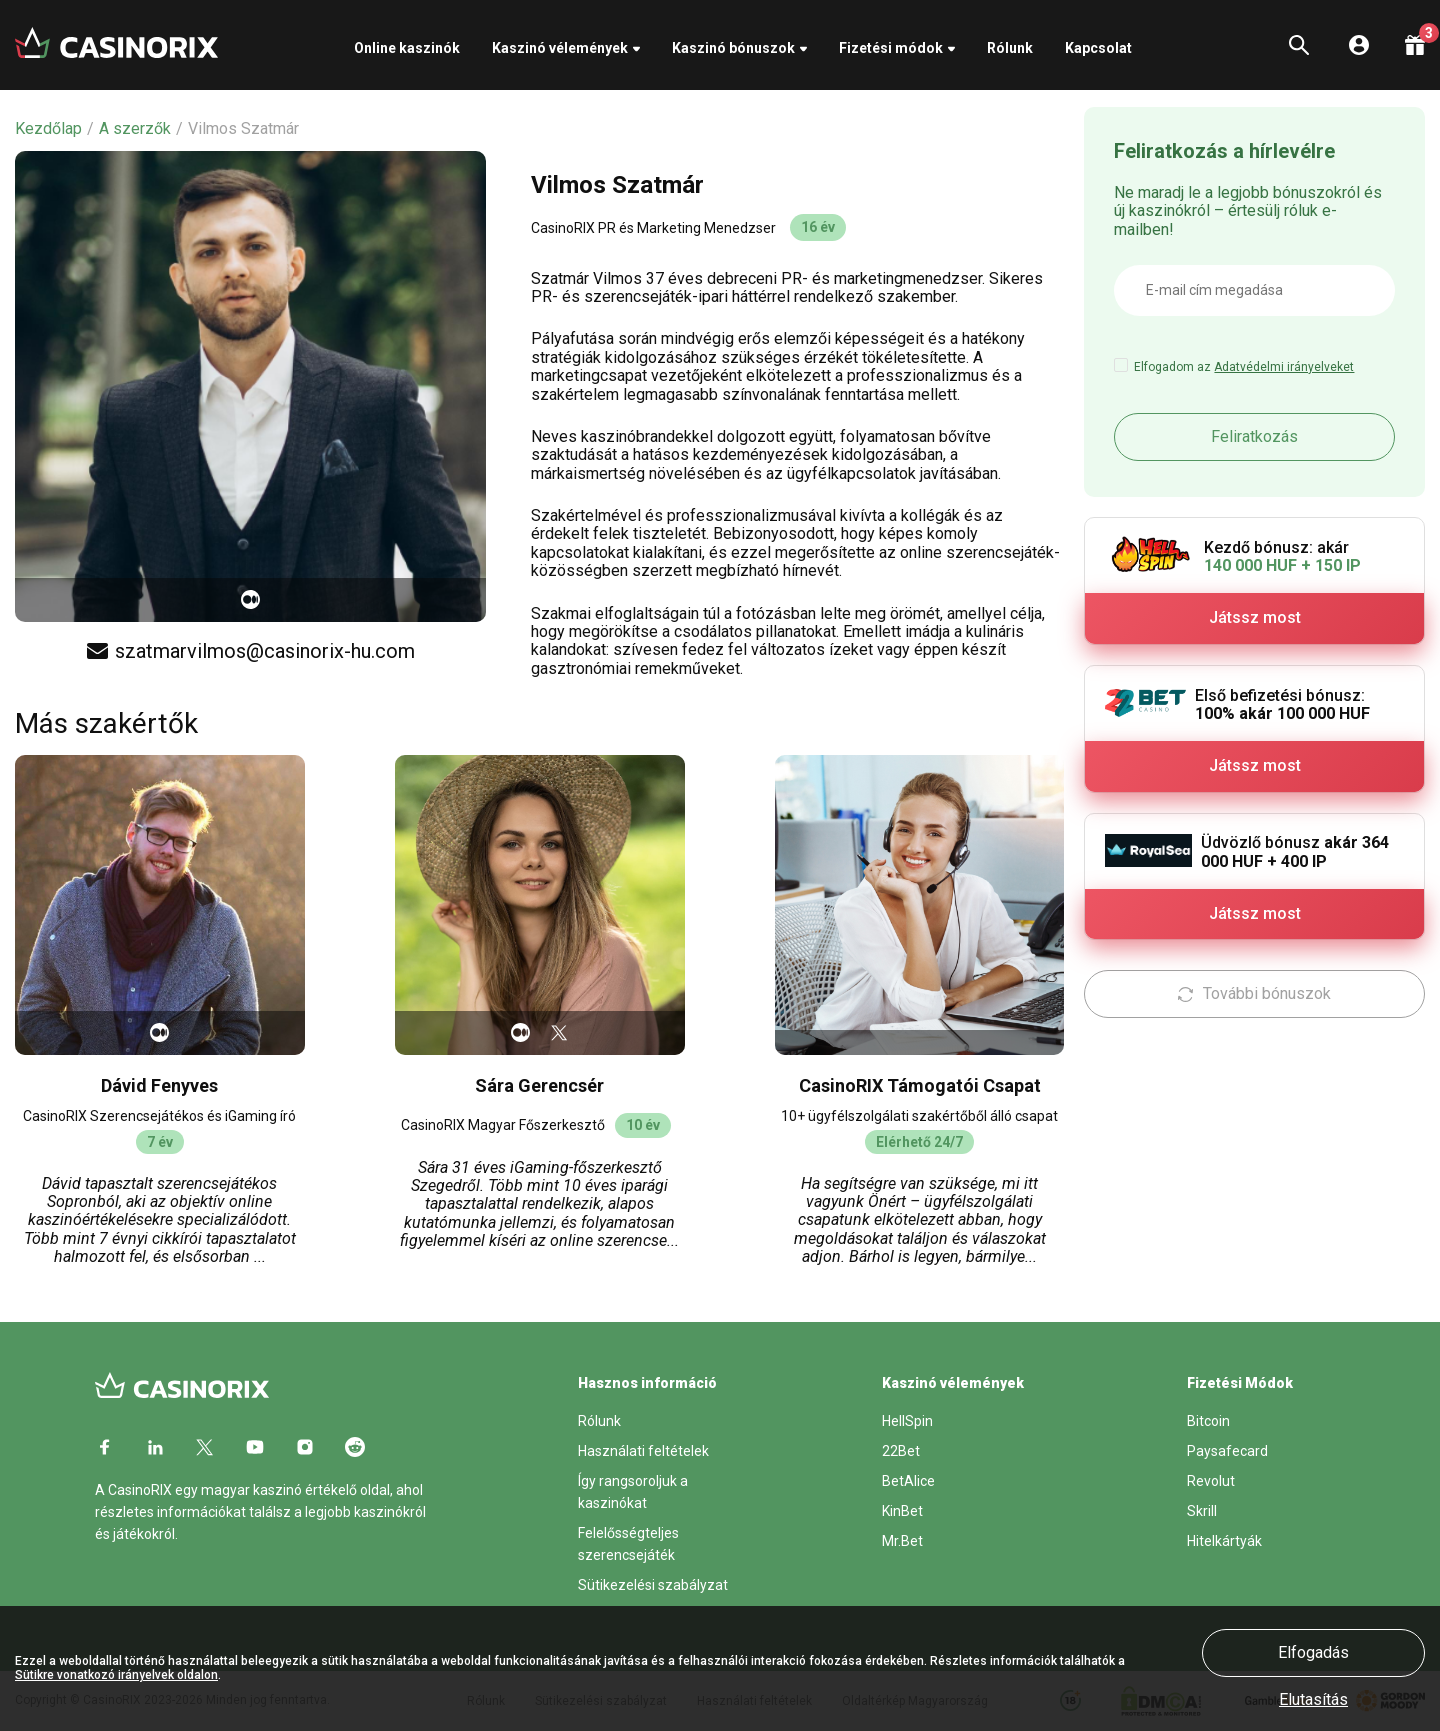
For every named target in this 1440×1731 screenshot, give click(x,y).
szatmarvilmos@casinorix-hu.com (251, 651)
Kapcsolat (1098, 48)
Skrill (1202, 1511)
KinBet (902, 1511)
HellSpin (907, 1421)
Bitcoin (1208, 1421)
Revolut (1211, 1481)
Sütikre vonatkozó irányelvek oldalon (116, 1675)
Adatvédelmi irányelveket (1284, 367)
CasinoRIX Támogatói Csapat (920, 1085)
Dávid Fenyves (159, 1085)
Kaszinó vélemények (560, 48)
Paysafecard (1227, 1451)
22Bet (901, 1451)
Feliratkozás (1254, 436)
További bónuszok (1254, 993)
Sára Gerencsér (539, 1085)
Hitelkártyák (1224, 1541)
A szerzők (135, 129)
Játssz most (1255, 617)
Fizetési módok (891, 48)
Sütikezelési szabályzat (653, 1585)
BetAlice (908, 1481)
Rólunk (1010, 48)
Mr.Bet (902, 1541)
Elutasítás (1313, 1700)
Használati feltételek (643, 1451)
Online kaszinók (407, 48)
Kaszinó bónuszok (733, 48)
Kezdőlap (48, 129)
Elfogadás (1313, 1652)
